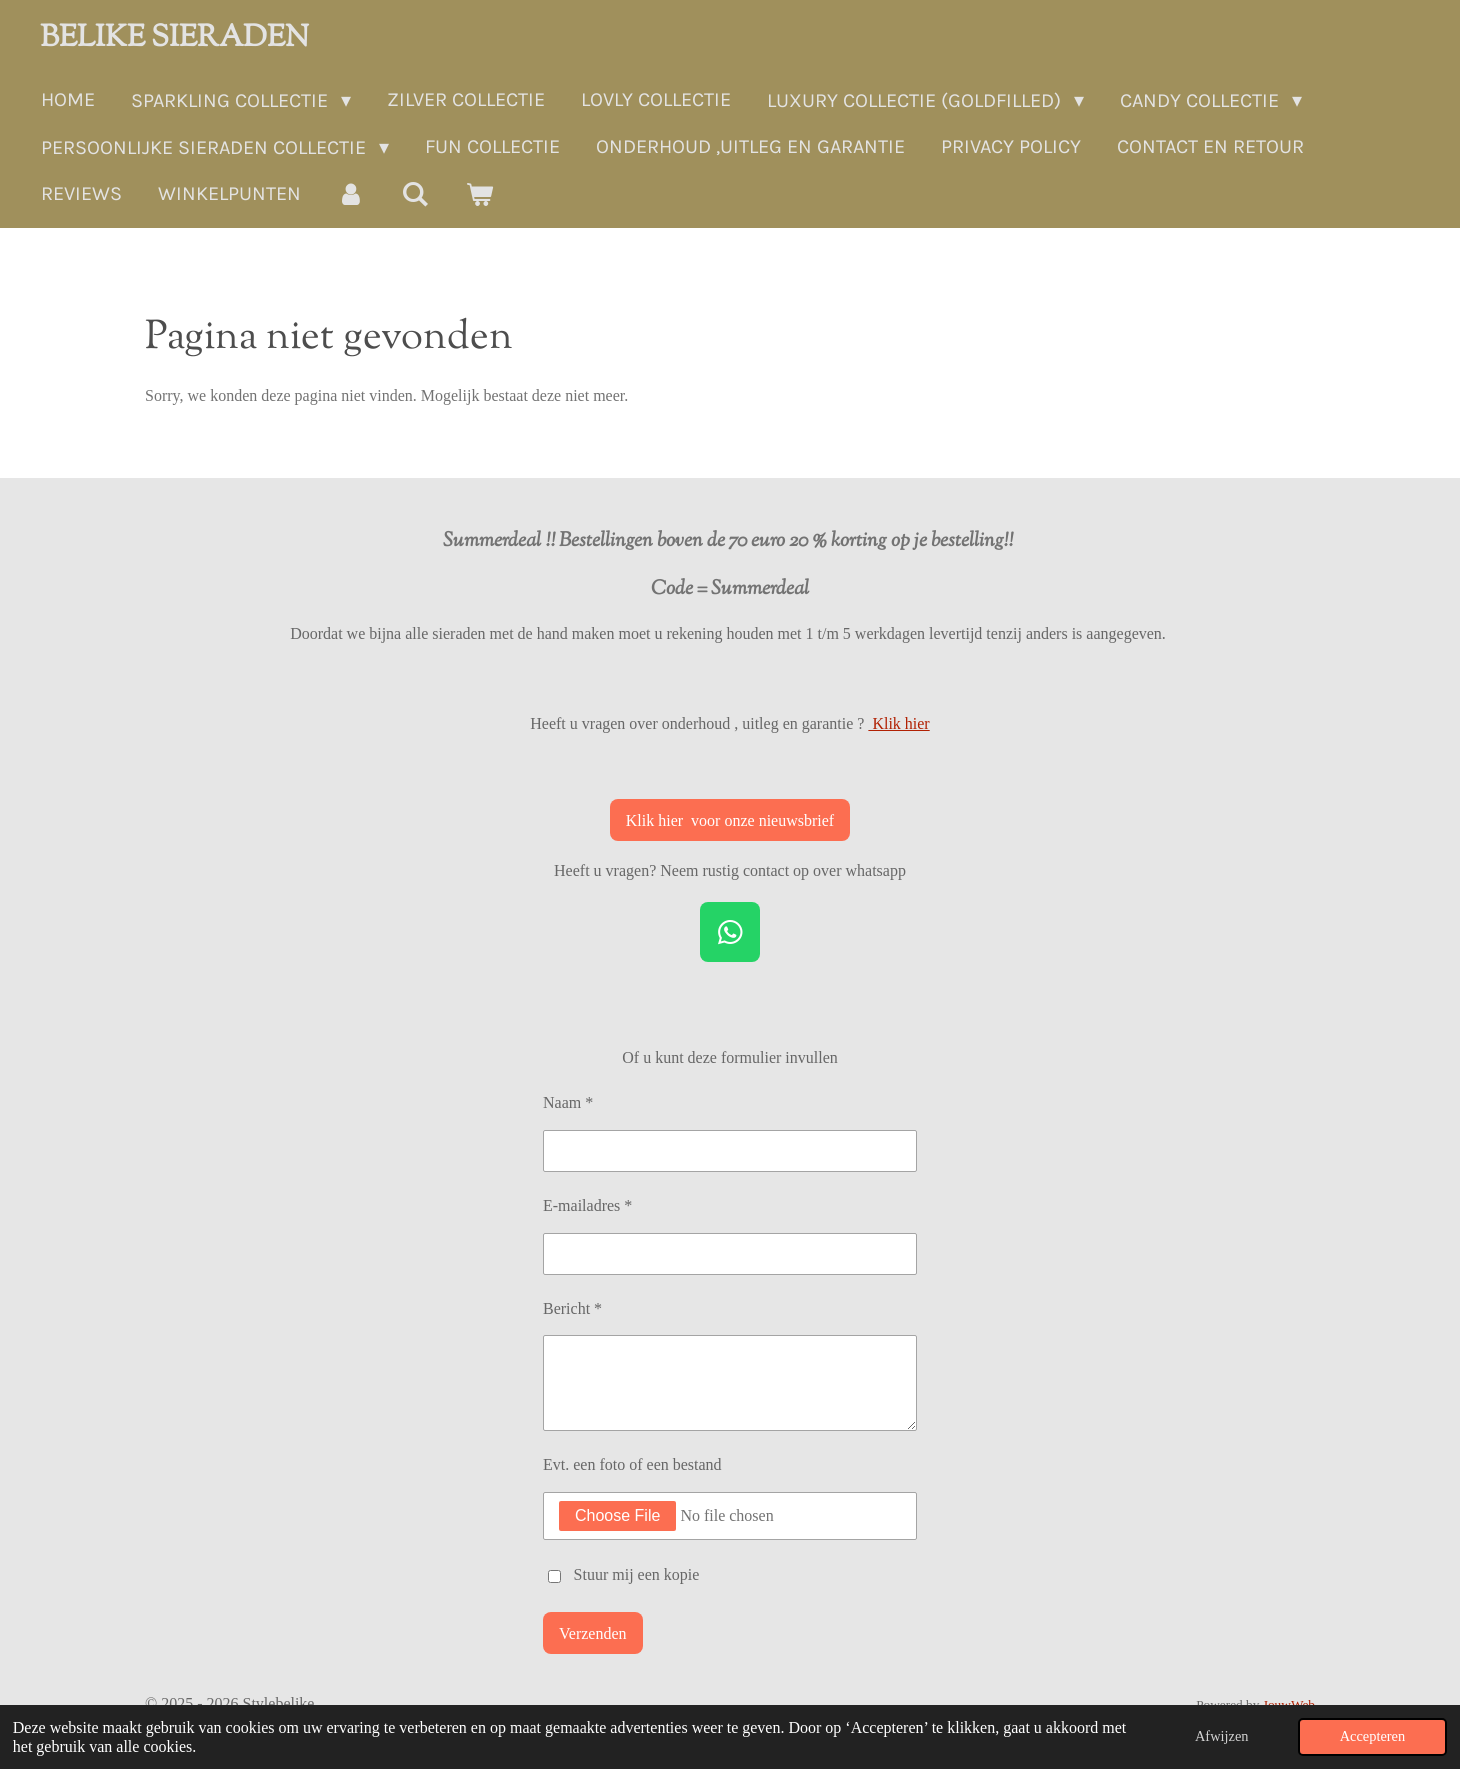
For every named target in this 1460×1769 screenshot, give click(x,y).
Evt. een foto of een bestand (632, 1464)
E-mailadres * (587, 1205)
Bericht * (572, 1307)
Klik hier (898, 723)
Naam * (568, 1102)
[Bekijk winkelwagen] (479, 194)
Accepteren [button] (1373, 1736)
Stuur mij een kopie (637, 1574)
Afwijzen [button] (1222, 1736)
